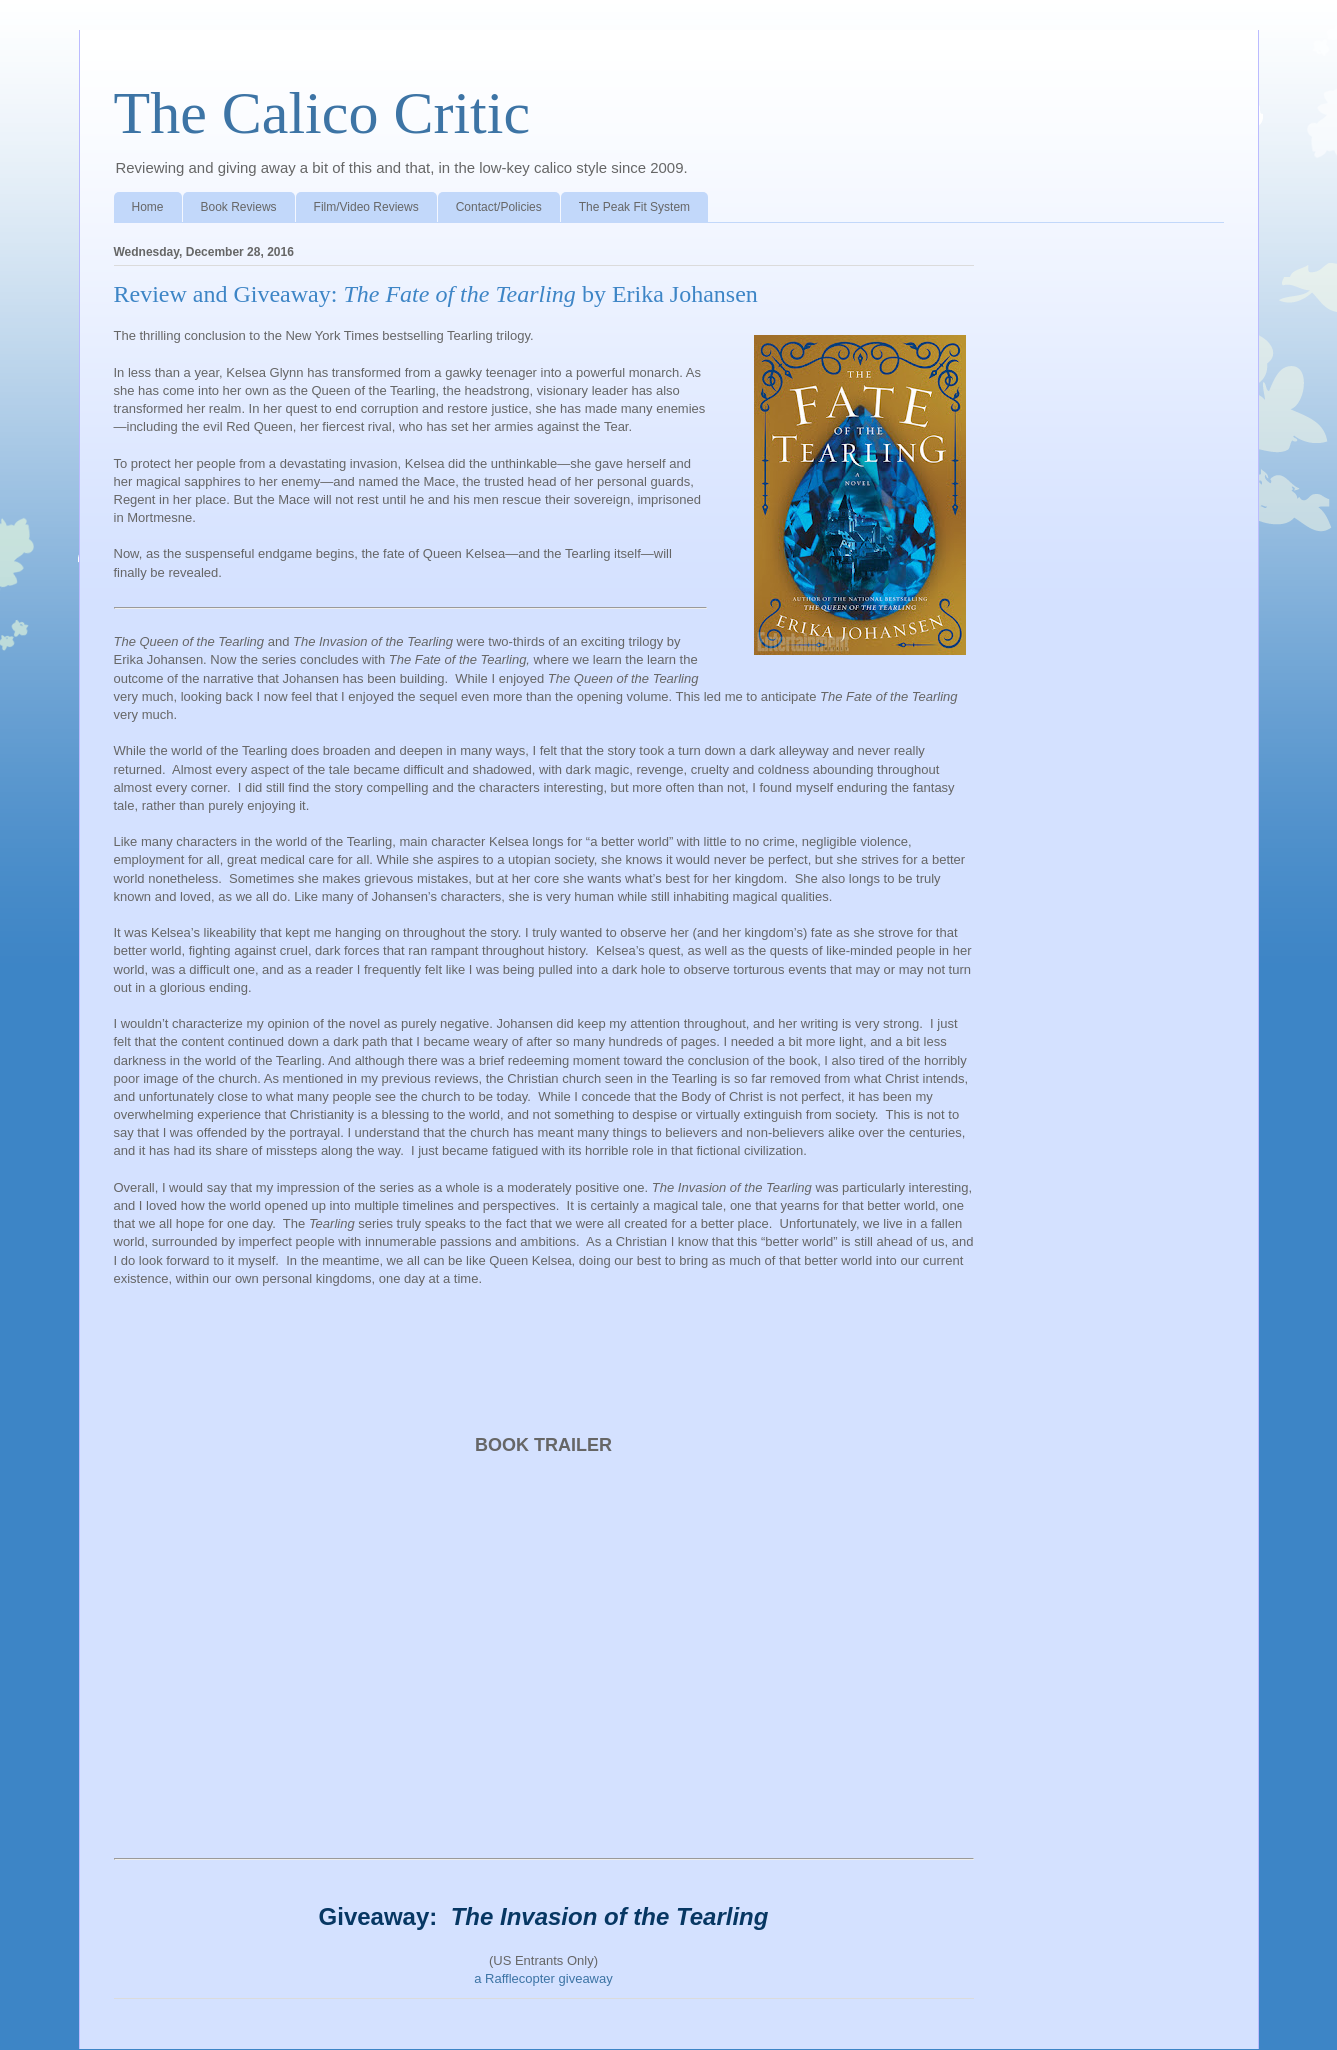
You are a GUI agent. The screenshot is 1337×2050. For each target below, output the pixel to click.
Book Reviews (239, 207)
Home (148, 207)
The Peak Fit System (634, 207)
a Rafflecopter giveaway (543, 1978)
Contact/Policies (499, 207)
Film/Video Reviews (366, 207)
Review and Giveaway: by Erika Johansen (436, 294)
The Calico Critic (322, 113)
